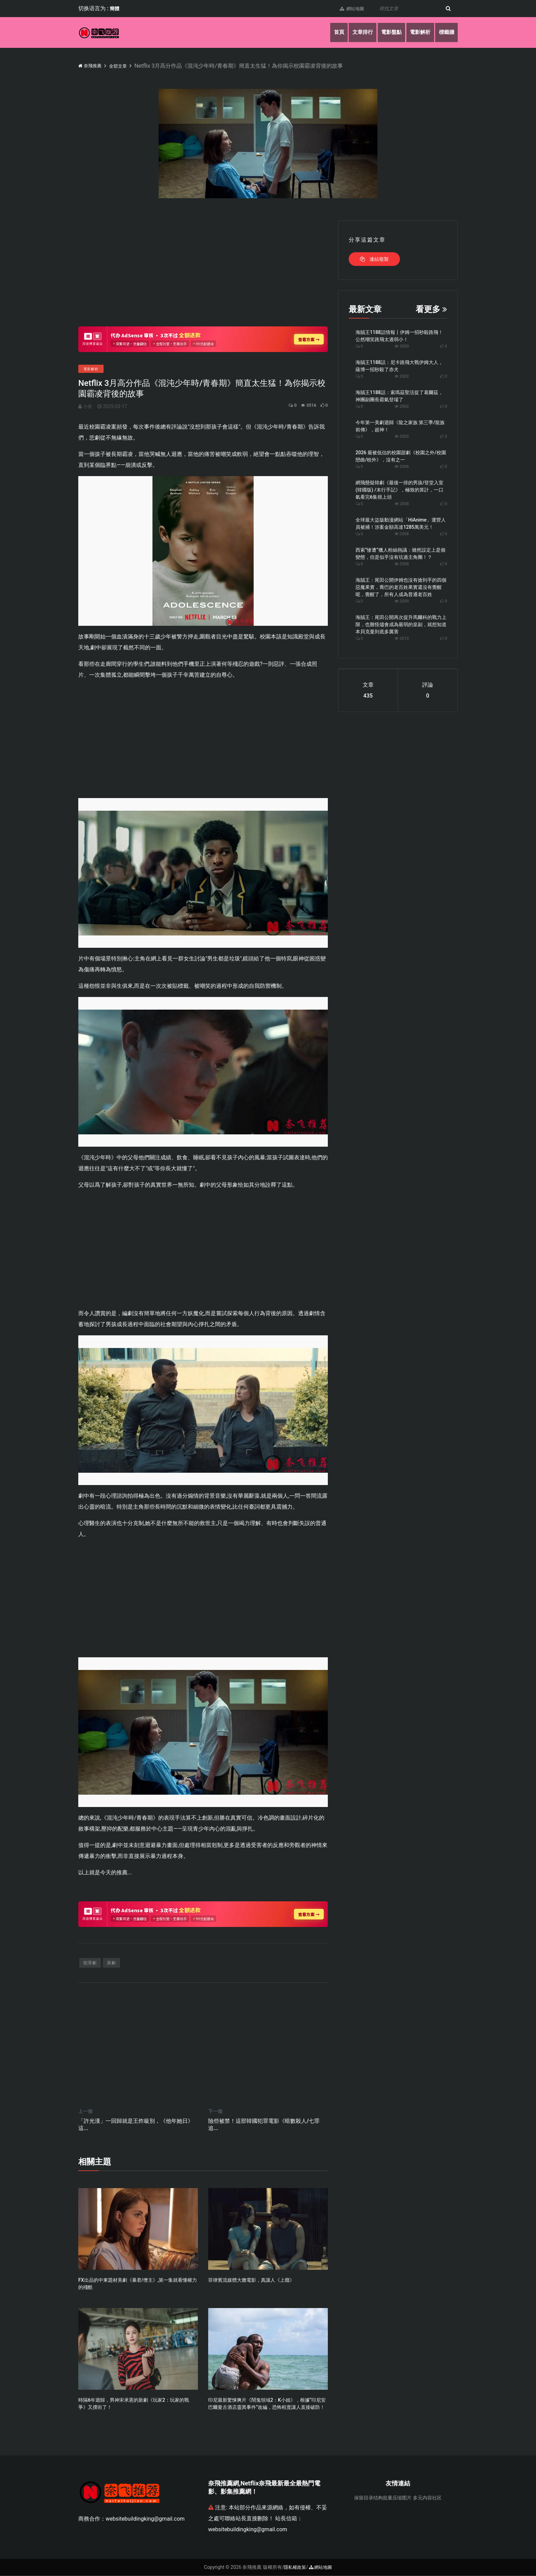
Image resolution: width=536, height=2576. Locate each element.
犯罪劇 (90, 1963)
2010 (401, 638)
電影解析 (417, 32)
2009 (401, 601)
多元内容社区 (427, 2498)
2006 (401, 466)
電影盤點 (386, 32)
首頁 (328, 32)
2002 (401, 376)
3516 (304, 405)
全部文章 (125, 66)
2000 (401, 346)
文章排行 (354, 32)
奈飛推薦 (92, 65)
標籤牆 (445, 32)
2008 (401, 503)
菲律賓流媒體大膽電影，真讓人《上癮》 (251, 2280)
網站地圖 (347, 8)
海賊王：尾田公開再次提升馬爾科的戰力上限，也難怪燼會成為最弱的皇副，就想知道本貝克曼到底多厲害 (401, 624)
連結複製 (374, 259)
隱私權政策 (294, 2568)
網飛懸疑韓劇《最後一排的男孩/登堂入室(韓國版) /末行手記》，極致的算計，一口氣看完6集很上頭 (399, 490)
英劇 (111, 1963)
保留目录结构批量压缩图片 (383, 2498)
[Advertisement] (203, 268)
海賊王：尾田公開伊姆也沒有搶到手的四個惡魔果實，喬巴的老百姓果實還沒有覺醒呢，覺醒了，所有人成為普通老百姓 (401, 587)
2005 (401, 436)
